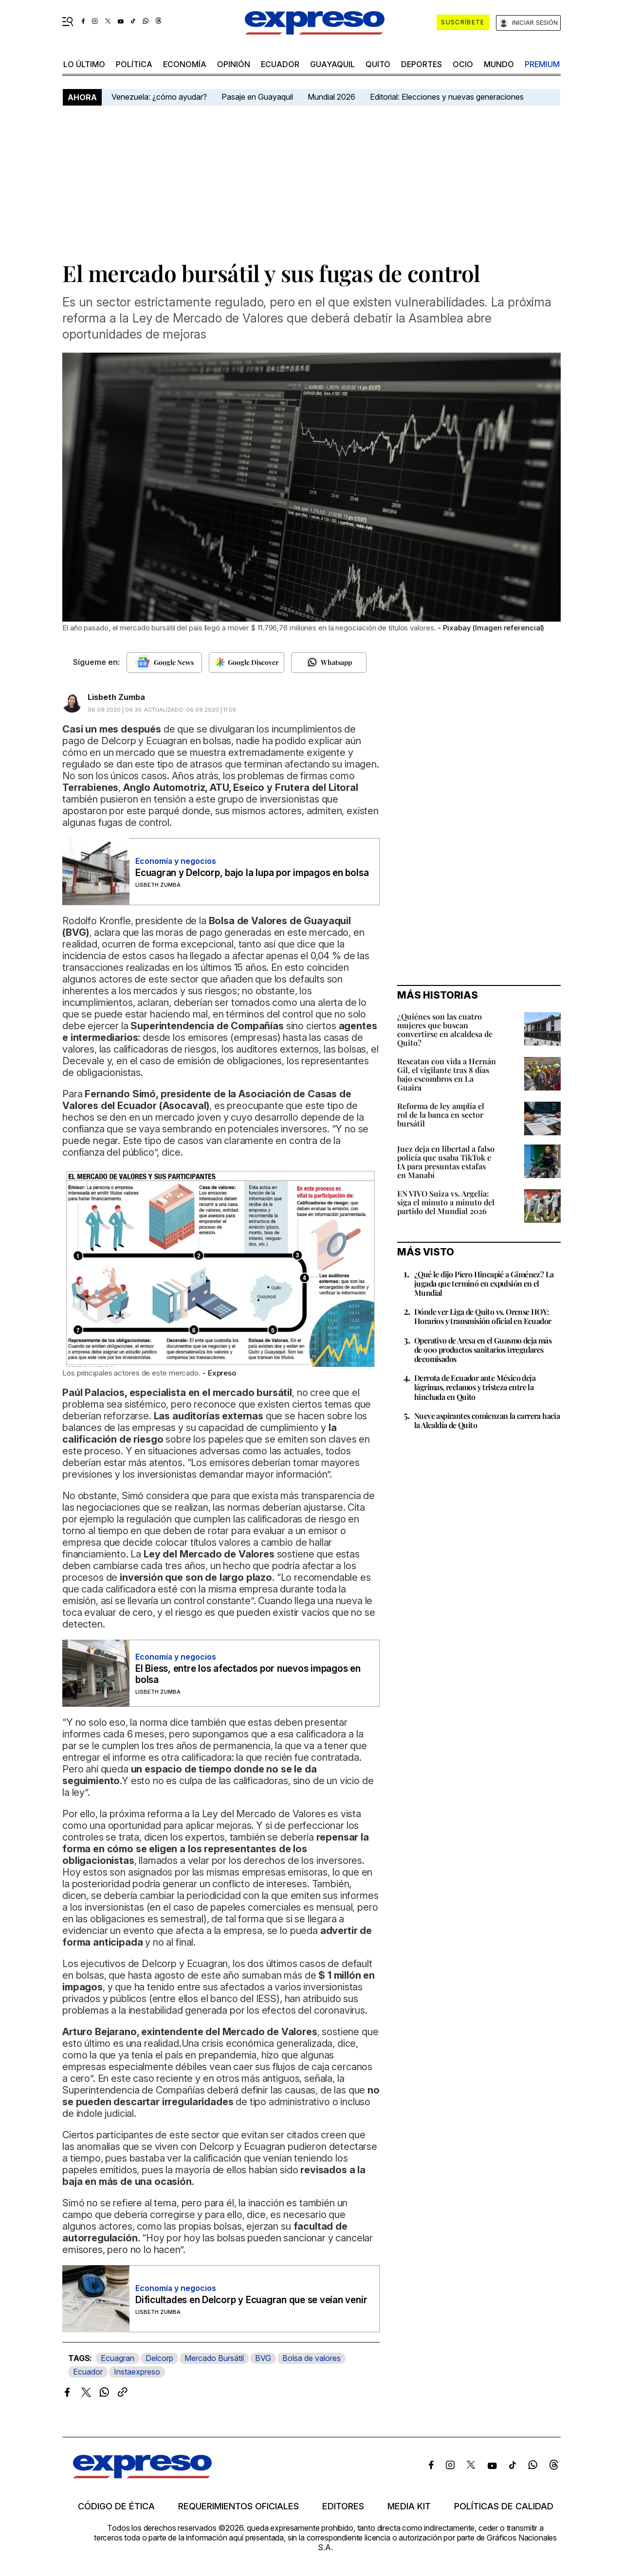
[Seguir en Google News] (164, 662)
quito (378, 64)
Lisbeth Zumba (116, 697)
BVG (263, 2358)
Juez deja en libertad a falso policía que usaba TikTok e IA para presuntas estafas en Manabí (446, 1162)
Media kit (409, 2506)
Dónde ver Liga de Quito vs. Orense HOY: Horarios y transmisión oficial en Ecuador (482, 1316)
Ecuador (280, 64)
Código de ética (116, 2506)
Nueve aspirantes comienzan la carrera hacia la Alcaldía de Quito (487, 1420)
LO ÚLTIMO (84, 64)
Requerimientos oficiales (238, 2506)
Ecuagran (117, 2358)
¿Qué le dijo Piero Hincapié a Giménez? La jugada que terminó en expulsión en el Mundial (483, 1283)
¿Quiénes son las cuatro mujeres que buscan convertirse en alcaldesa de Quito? (445, 1029)
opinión (233, 64)
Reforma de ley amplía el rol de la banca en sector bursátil (440, 1114)
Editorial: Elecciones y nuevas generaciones (447, 97)
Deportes (421, 64)
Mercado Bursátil (214, 2358)
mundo (499, 64)
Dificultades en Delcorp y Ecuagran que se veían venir (251, 2300)
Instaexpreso (137, 2372)
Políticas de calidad (503, 2506)
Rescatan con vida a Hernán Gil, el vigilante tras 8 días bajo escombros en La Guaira (446, 1074)
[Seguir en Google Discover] (246, 662)
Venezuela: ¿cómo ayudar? (159, 97)
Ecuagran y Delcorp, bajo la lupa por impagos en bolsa (251, 872)
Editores (343, 2506)
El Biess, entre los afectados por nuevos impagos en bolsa (248, 1674)
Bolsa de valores (311, 2358)
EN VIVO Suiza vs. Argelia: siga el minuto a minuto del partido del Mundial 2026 (446, 1202)
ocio (463, 64)
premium (542, 64)
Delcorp (159, 2358)
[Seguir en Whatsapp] (328, 662)
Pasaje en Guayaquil (257, 97)
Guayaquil (332, 64)
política (134, 64)
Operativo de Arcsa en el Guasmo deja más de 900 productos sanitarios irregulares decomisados (482, 1349)
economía (184, 64)
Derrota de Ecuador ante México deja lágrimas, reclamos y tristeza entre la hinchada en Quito (474, 1387)
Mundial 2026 (331, 97)
